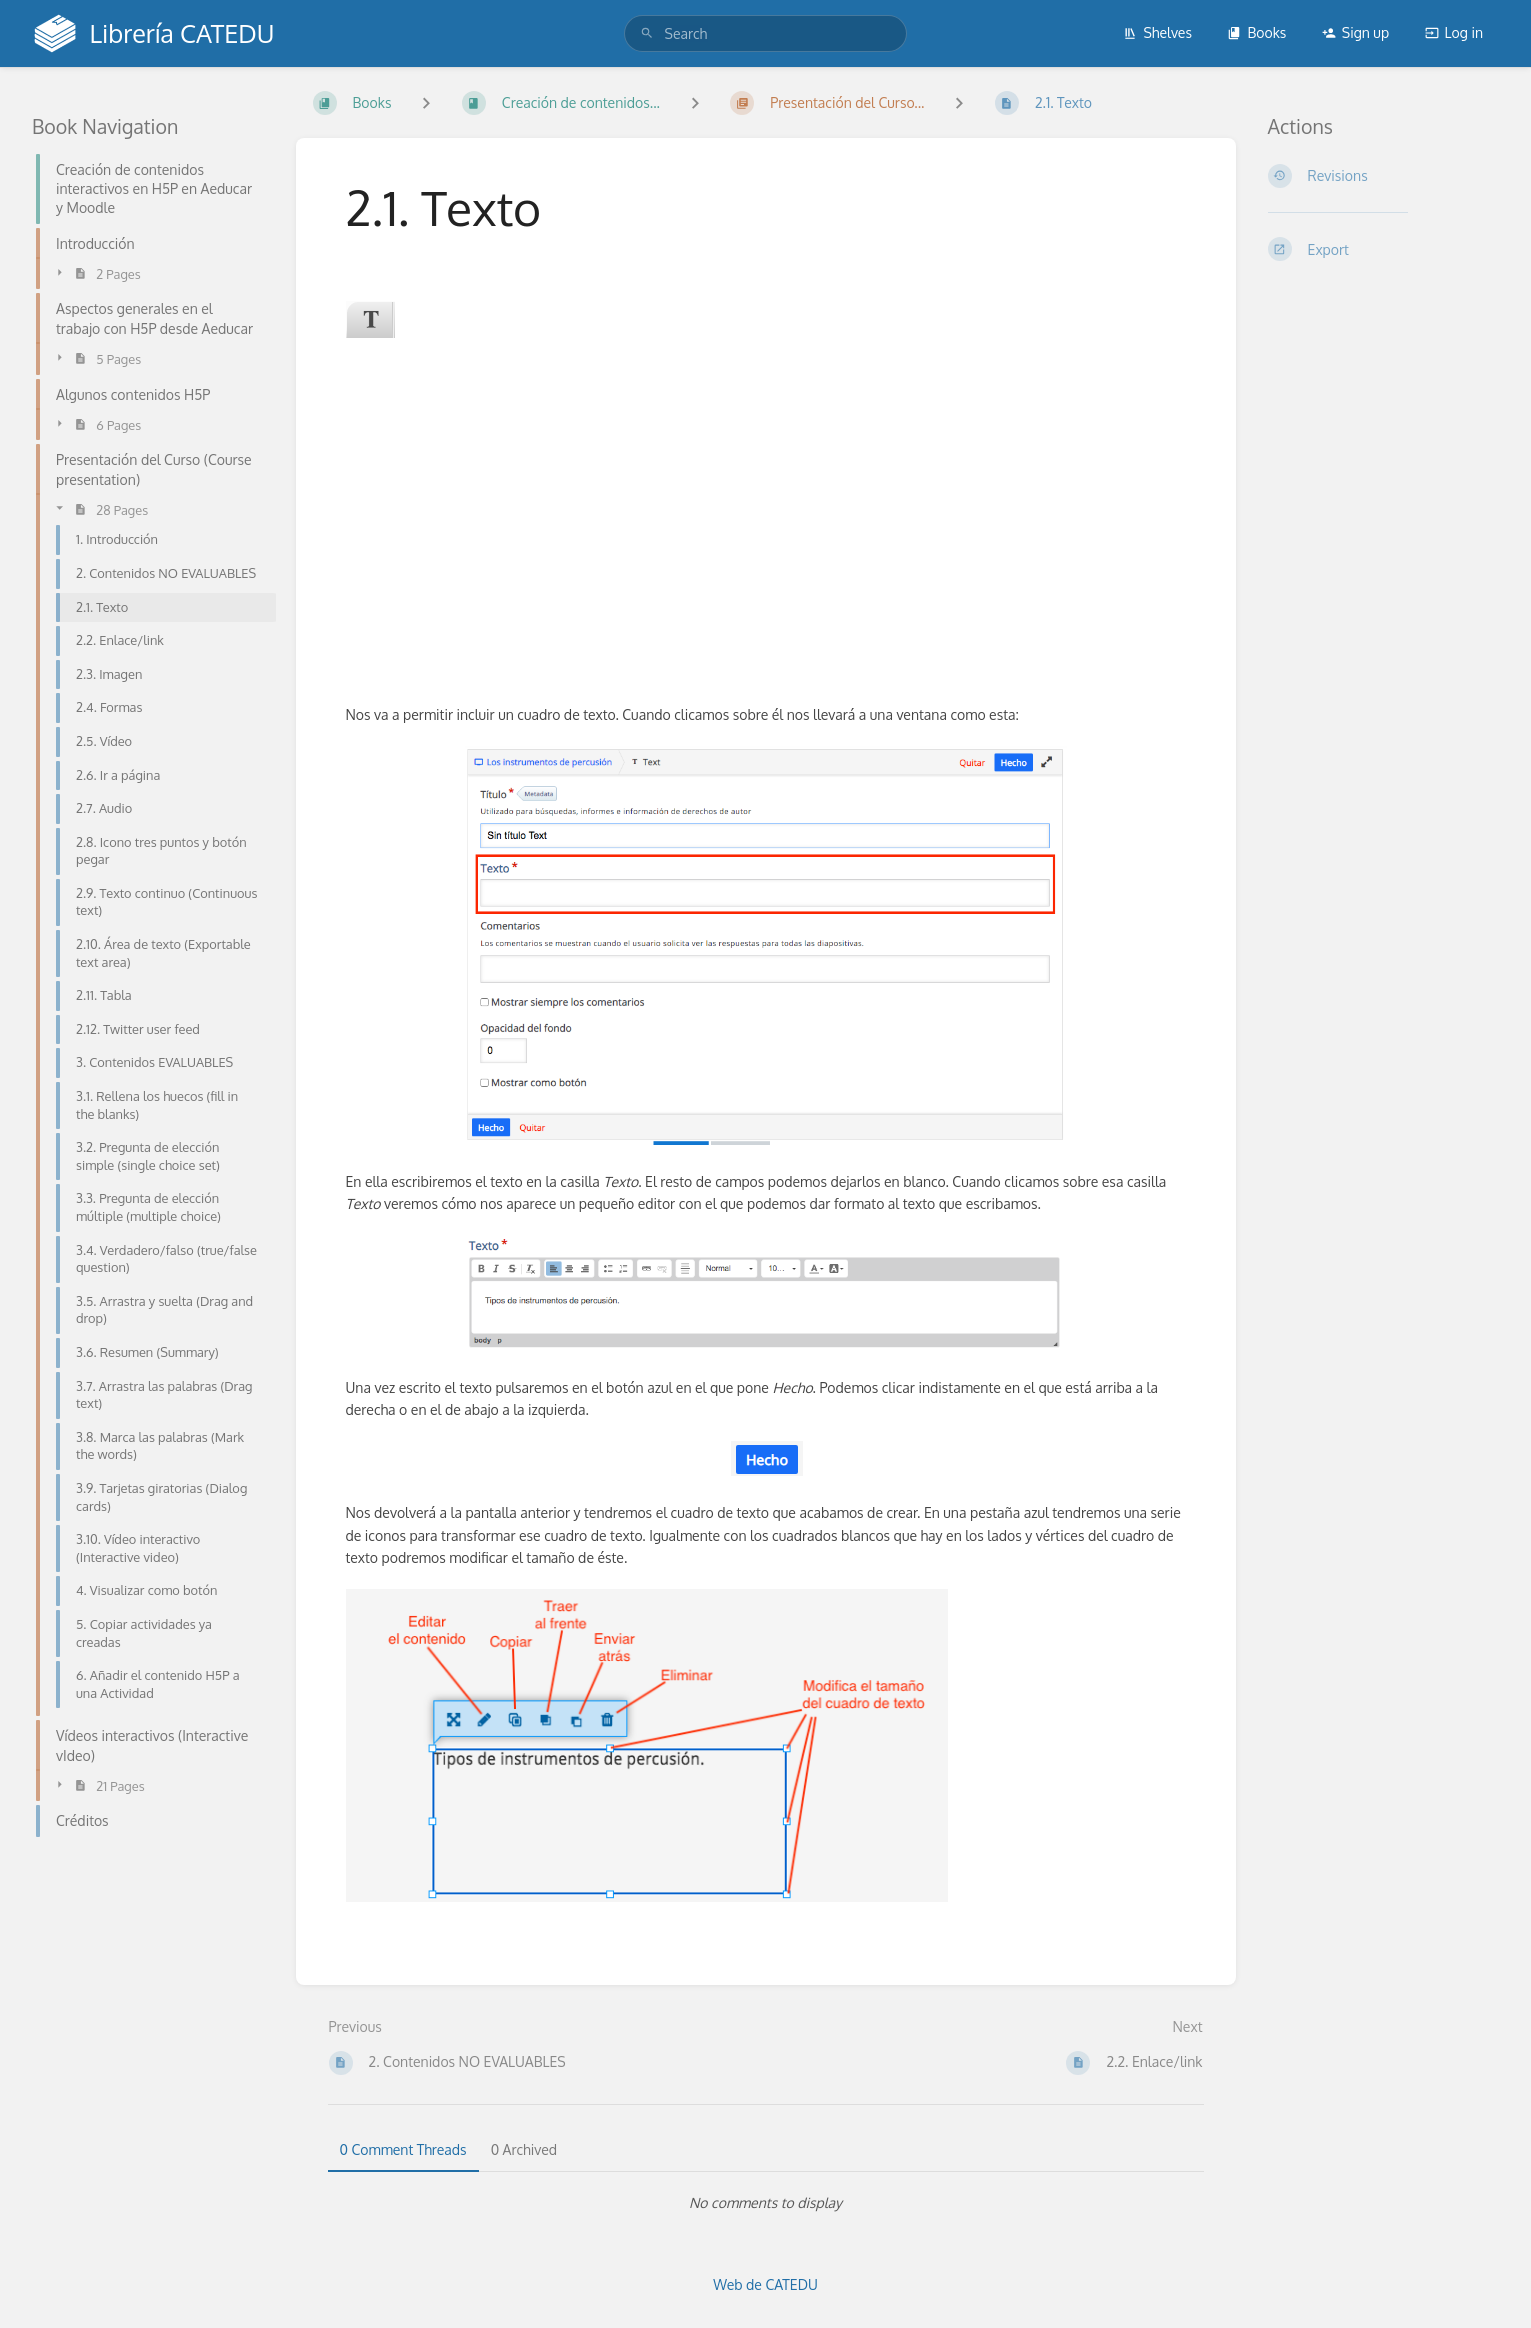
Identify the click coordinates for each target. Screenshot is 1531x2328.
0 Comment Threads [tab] (403, 2149)
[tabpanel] (766, 2203)
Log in (1454, 32)
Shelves (1157, 32)
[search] (766, 33)
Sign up (1355, 32)
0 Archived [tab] (524, 2149)
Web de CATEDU (765, 2284)
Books (1256, 32)
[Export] (1384, 249)
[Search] (647, 33)
